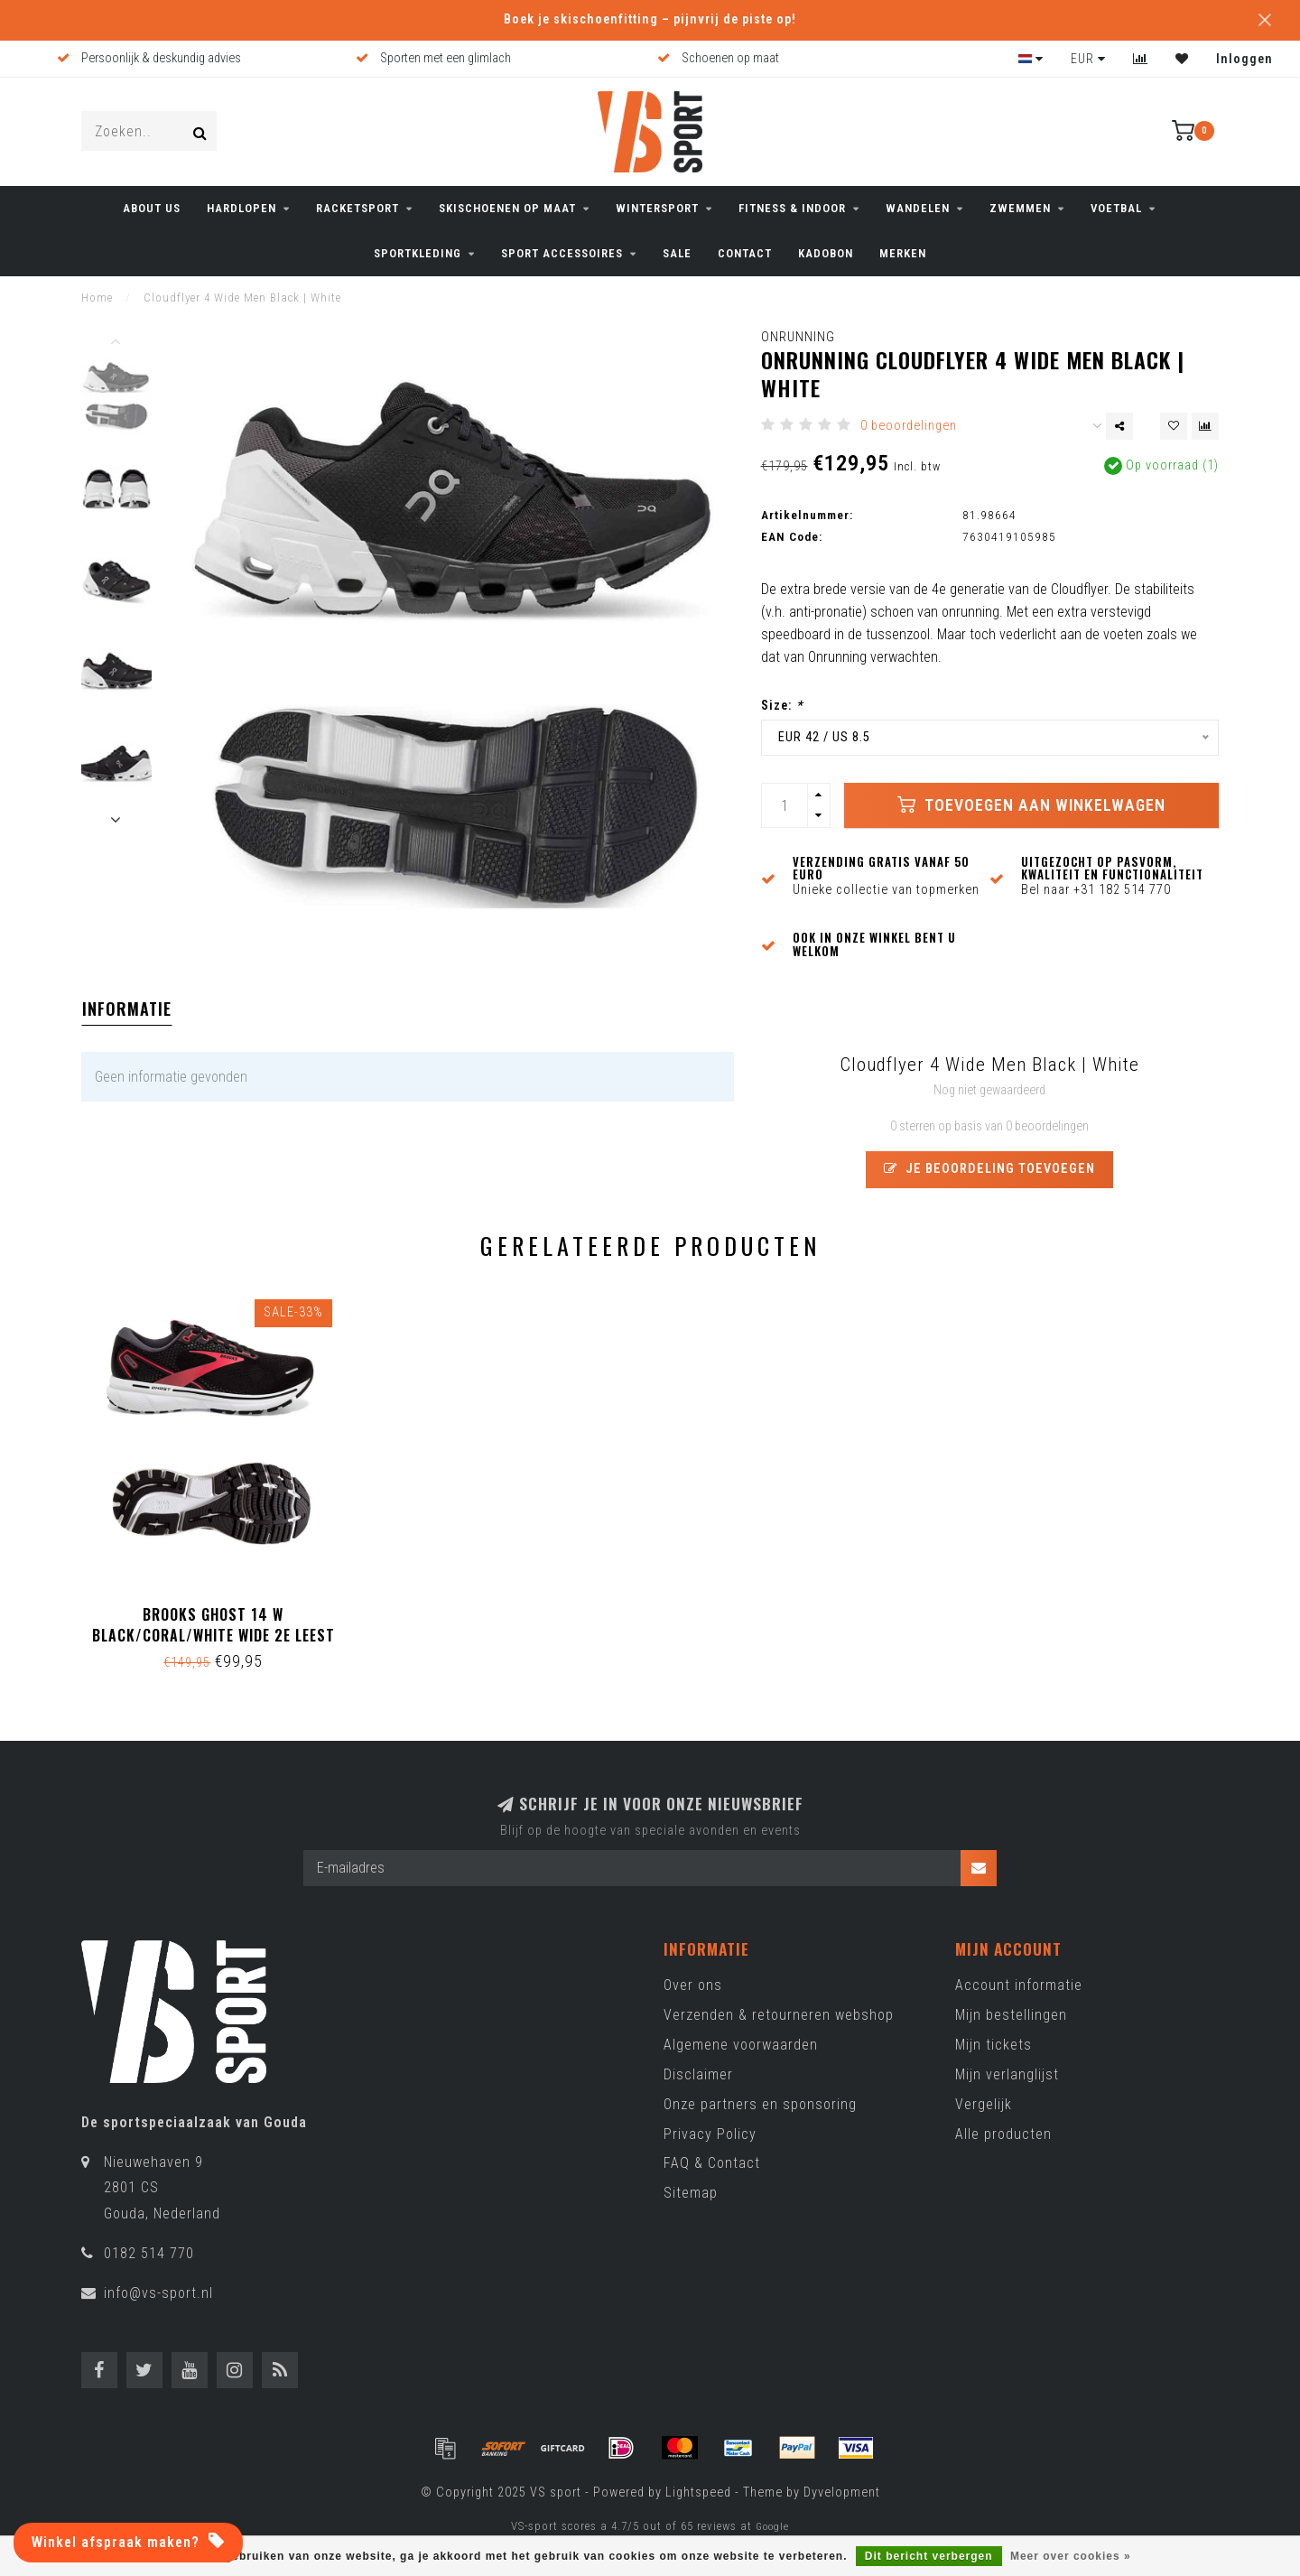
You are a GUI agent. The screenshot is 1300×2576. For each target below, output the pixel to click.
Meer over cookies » (1070, 2556)
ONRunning (798, 337)
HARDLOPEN (241, 208)
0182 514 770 (149, 2253)
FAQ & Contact (712, 2162)
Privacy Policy (710, 2134)
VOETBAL (1116, 208)
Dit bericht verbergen (929, 2556)
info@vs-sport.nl (158, 2293)
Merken (902, 253)
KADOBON (825, 253)
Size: (782, 705)
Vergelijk (983, 2104)
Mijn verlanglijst (1007, 2074)
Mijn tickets (993, 2044)
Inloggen (1244, 58)
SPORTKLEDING (417, 253)
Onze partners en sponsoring (760, 2104)
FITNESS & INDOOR (792, 208)
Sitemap (691, 2192)
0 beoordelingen (908, 425)
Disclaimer (698, 2074)
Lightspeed (698, 2492)
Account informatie (1018, 1985)
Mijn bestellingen (1011, 2014)
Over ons (693, 1985)
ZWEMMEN (1020, 208)
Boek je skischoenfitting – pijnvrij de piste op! (650, 19)
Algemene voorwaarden (741, 2044)
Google (772, 2526)
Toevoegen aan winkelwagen (1031, 804)
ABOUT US (152, 208)
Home (97, 297)
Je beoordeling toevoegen (989, 1168)
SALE (677, 253)
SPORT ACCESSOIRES (562, 253)
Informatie (127, 1008)
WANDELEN (918, 208)
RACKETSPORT (357, 208)
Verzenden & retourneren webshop (779, 2014)
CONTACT (745, 253)
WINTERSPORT (657, 208)
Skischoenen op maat (507, 208)
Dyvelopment (841, 2492)
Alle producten (1003, 2134)
